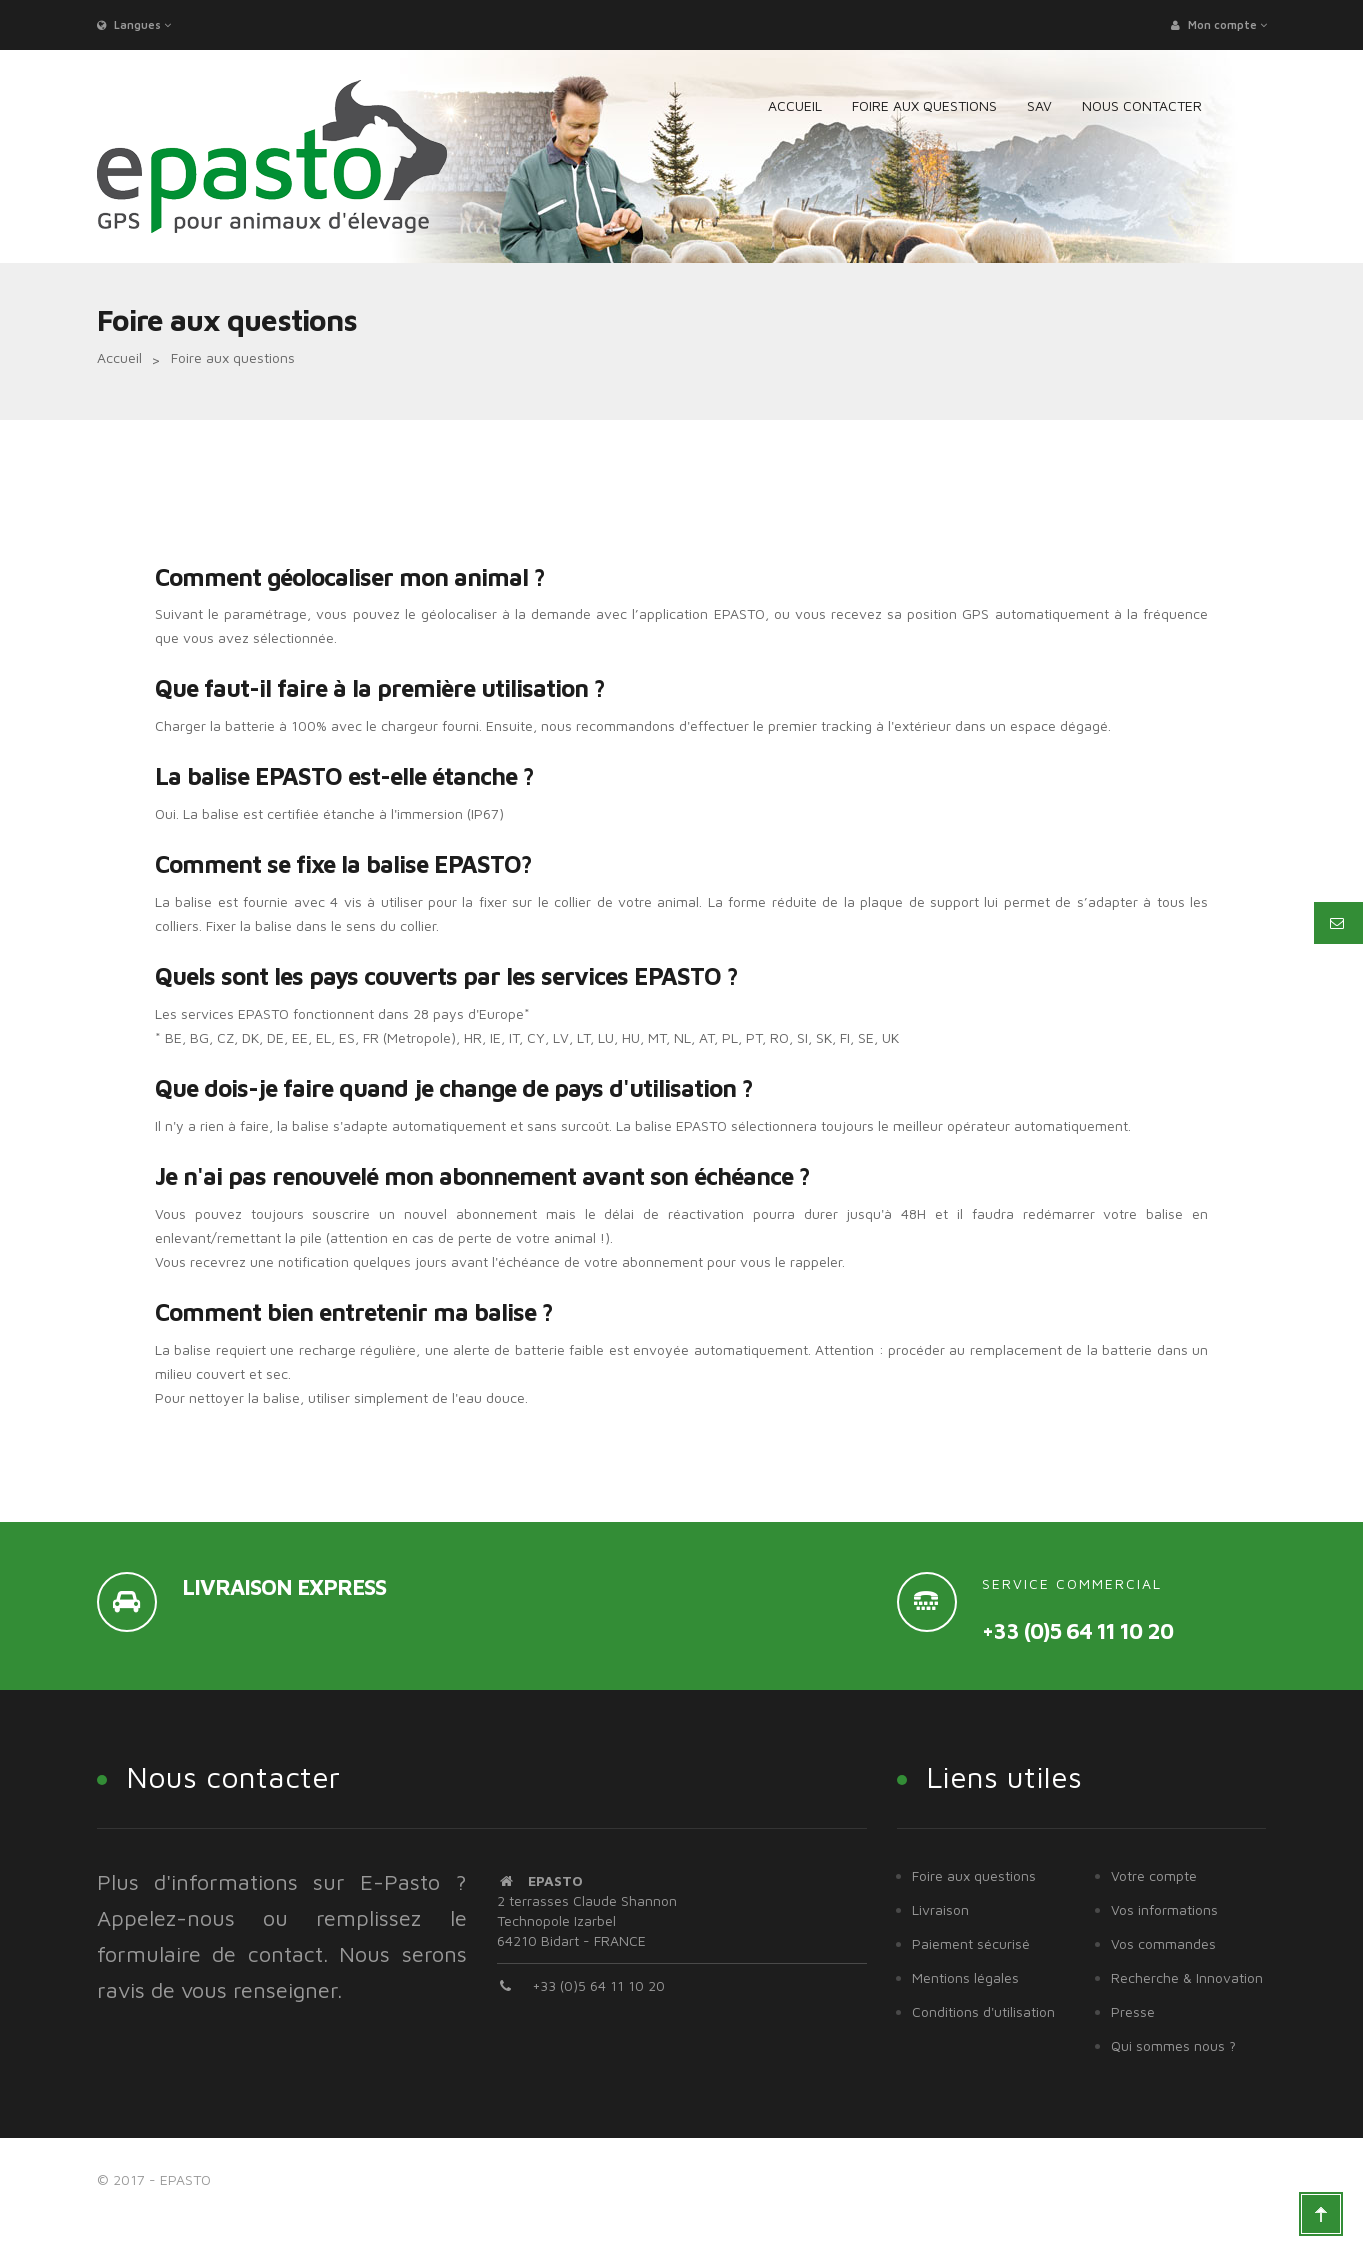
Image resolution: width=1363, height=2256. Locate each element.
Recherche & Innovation (1187, 1977)
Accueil (119, 357)
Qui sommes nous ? (1173, 2045)
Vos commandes (1163, 1943)
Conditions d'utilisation (983, 2011)
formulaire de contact (210, 1954)
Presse (1133, 2011)
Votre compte (1154, 1875)
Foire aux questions (974, 1875)
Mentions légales (965, 1977)
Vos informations (1164, 1909)
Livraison (940, 1909)
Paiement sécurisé (971, 1943)
